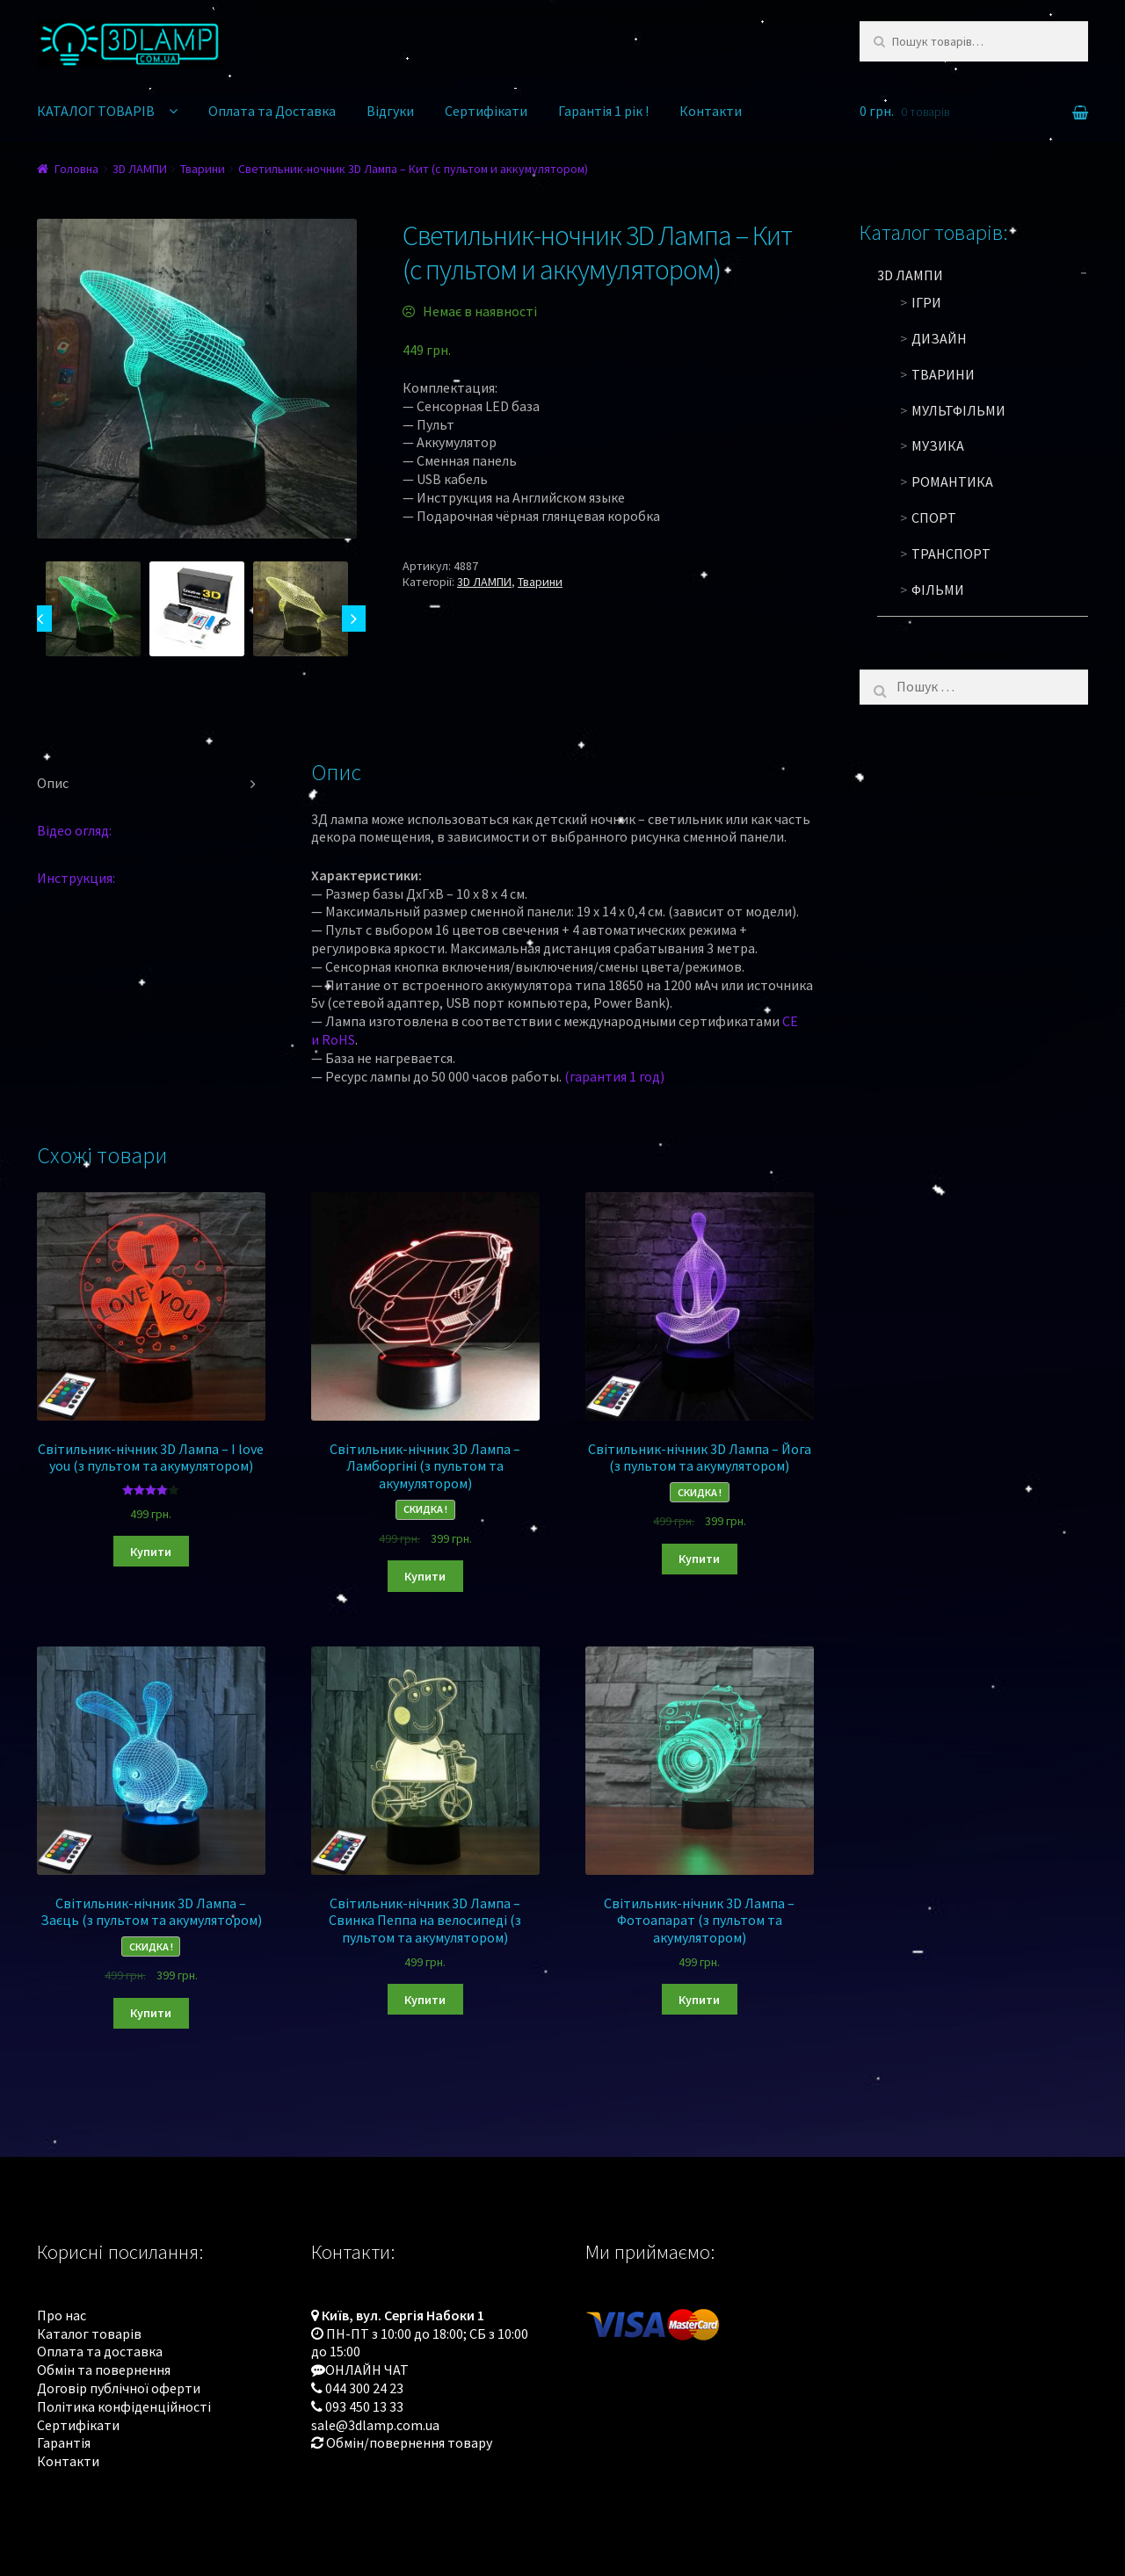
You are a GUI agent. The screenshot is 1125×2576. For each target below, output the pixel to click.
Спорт (933, 517)
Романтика (952, 481)
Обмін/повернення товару (409, 2442)
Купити (150, 1551)
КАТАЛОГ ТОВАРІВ (96, 110)
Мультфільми (958, 410)
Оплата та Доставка (272, 110)
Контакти (710, 110)
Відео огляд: (74, 830)
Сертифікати (486, 110)
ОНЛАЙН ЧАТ (367, 2369)
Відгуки (390, 110)
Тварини (202, 169)
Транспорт (951, 553)
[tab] (151, 783)
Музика (937, 445)
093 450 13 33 (364, 2406)
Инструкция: (76, 877)
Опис (53, 783)
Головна (76, 169)
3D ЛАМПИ (139, 169)
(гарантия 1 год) (614, 1076)
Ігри (926, 302)
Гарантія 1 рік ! (603, 110)
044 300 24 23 (364, 2388)
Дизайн (939, 338)
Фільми (937, 589)
